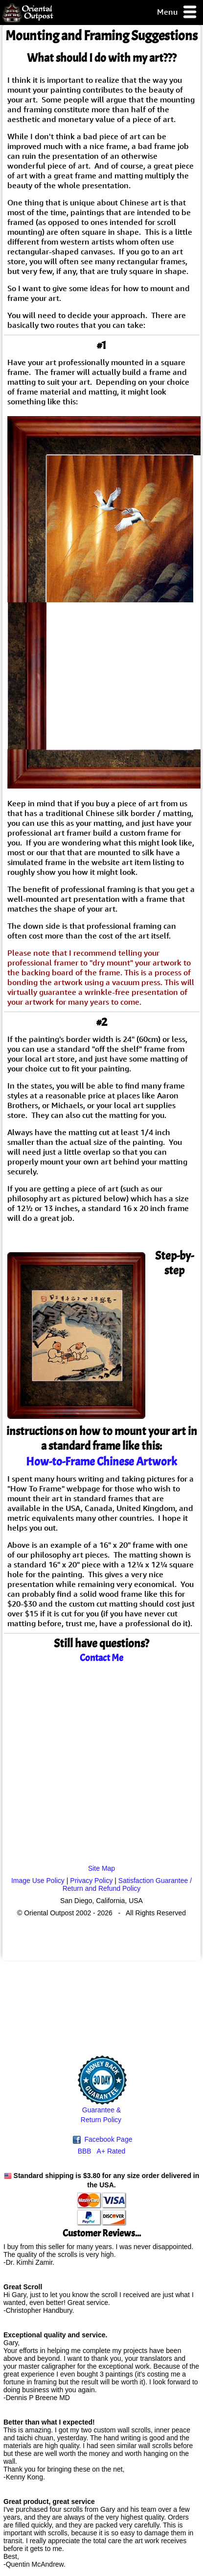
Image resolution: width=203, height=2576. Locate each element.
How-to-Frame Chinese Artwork (101, 1461)
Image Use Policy (38, 1880)
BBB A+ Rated (102, 2151)
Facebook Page (103, 2139)
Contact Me (101, 1658)
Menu (177, 12)
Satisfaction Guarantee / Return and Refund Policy (127, 1884)
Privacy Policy (91, 1880)
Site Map (101, 1868)
